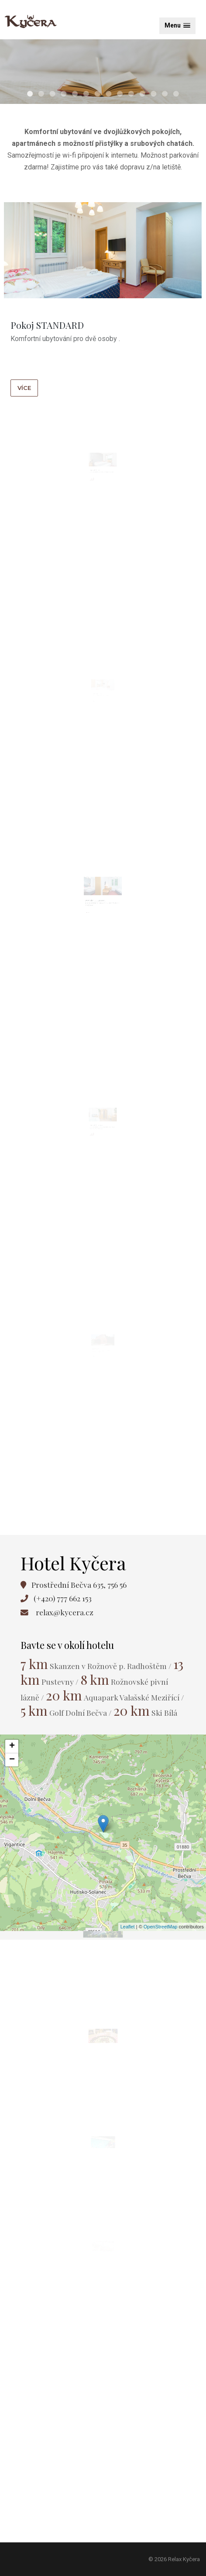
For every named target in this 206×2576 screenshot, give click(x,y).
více (25, 387)
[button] (177, 25)
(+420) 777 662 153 (63, 1598)
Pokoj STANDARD (48, 326)
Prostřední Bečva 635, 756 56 (79, 1584)
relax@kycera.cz (64, 1612)
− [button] (12, 1759)
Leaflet (127, 1926)
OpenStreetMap (161, 1926)
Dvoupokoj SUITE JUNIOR (98, 913)
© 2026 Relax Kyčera (174, 2559)
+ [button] (12, 1746)
